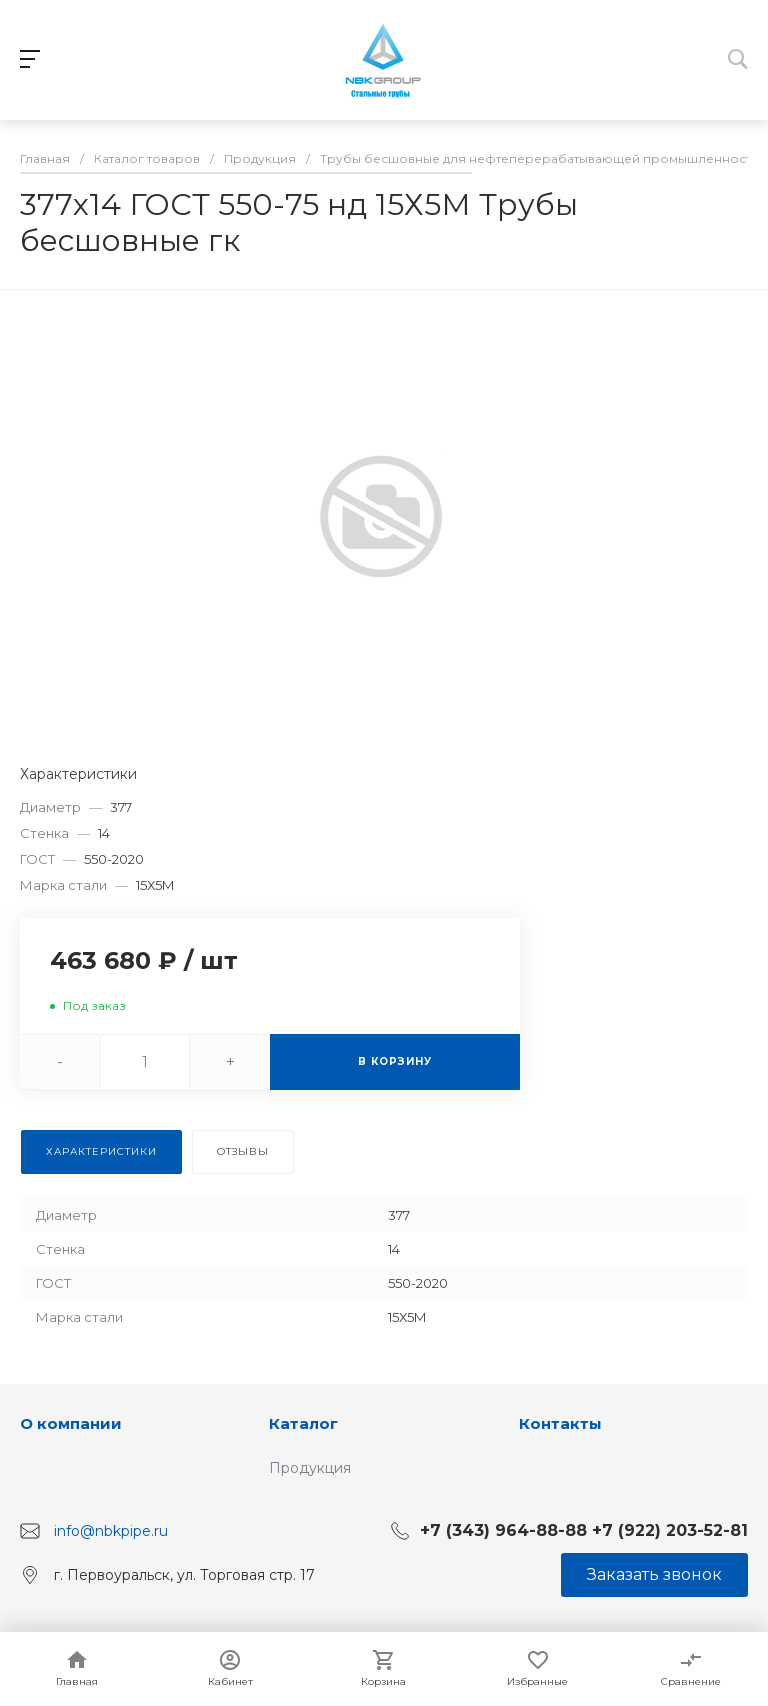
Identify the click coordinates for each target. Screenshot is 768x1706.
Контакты (560, 1423)
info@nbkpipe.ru (111, 1530)
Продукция (310, 1468)
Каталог (303, 1423)
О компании (71, 1423)
